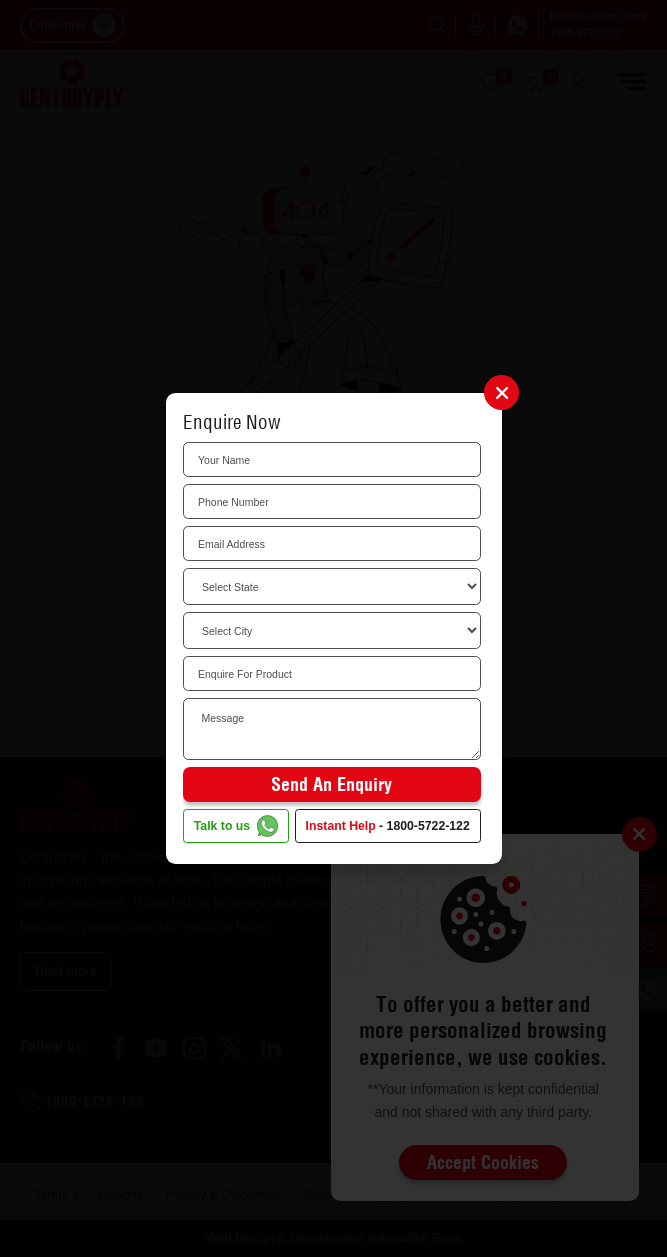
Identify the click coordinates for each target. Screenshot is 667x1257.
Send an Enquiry (331, 784)
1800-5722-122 (428, 826)
